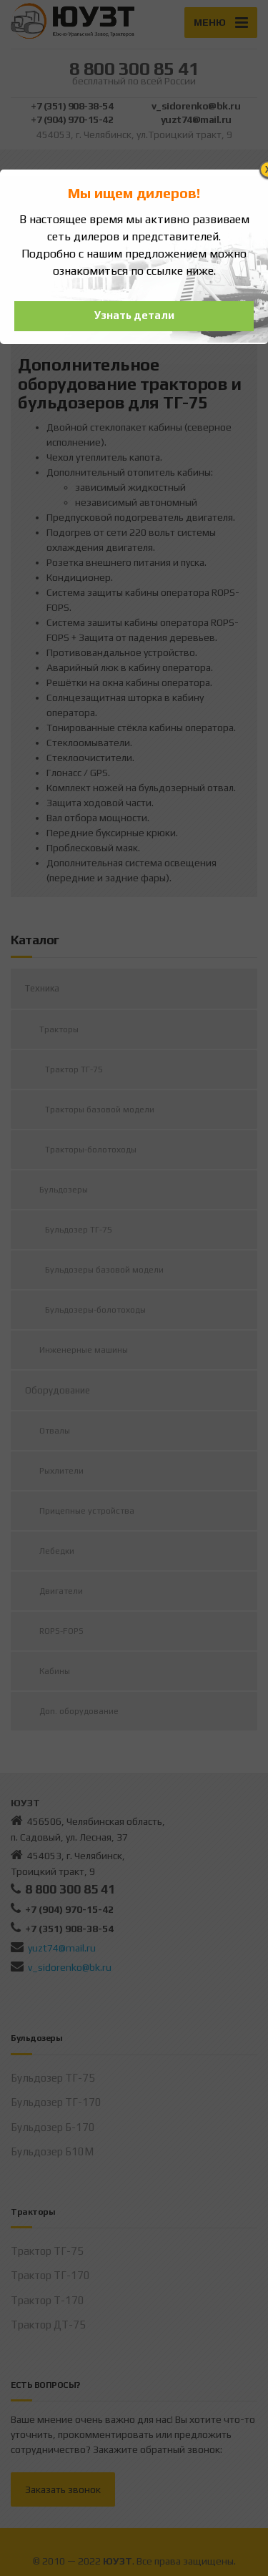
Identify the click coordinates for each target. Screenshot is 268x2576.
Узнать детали (134, 315)
